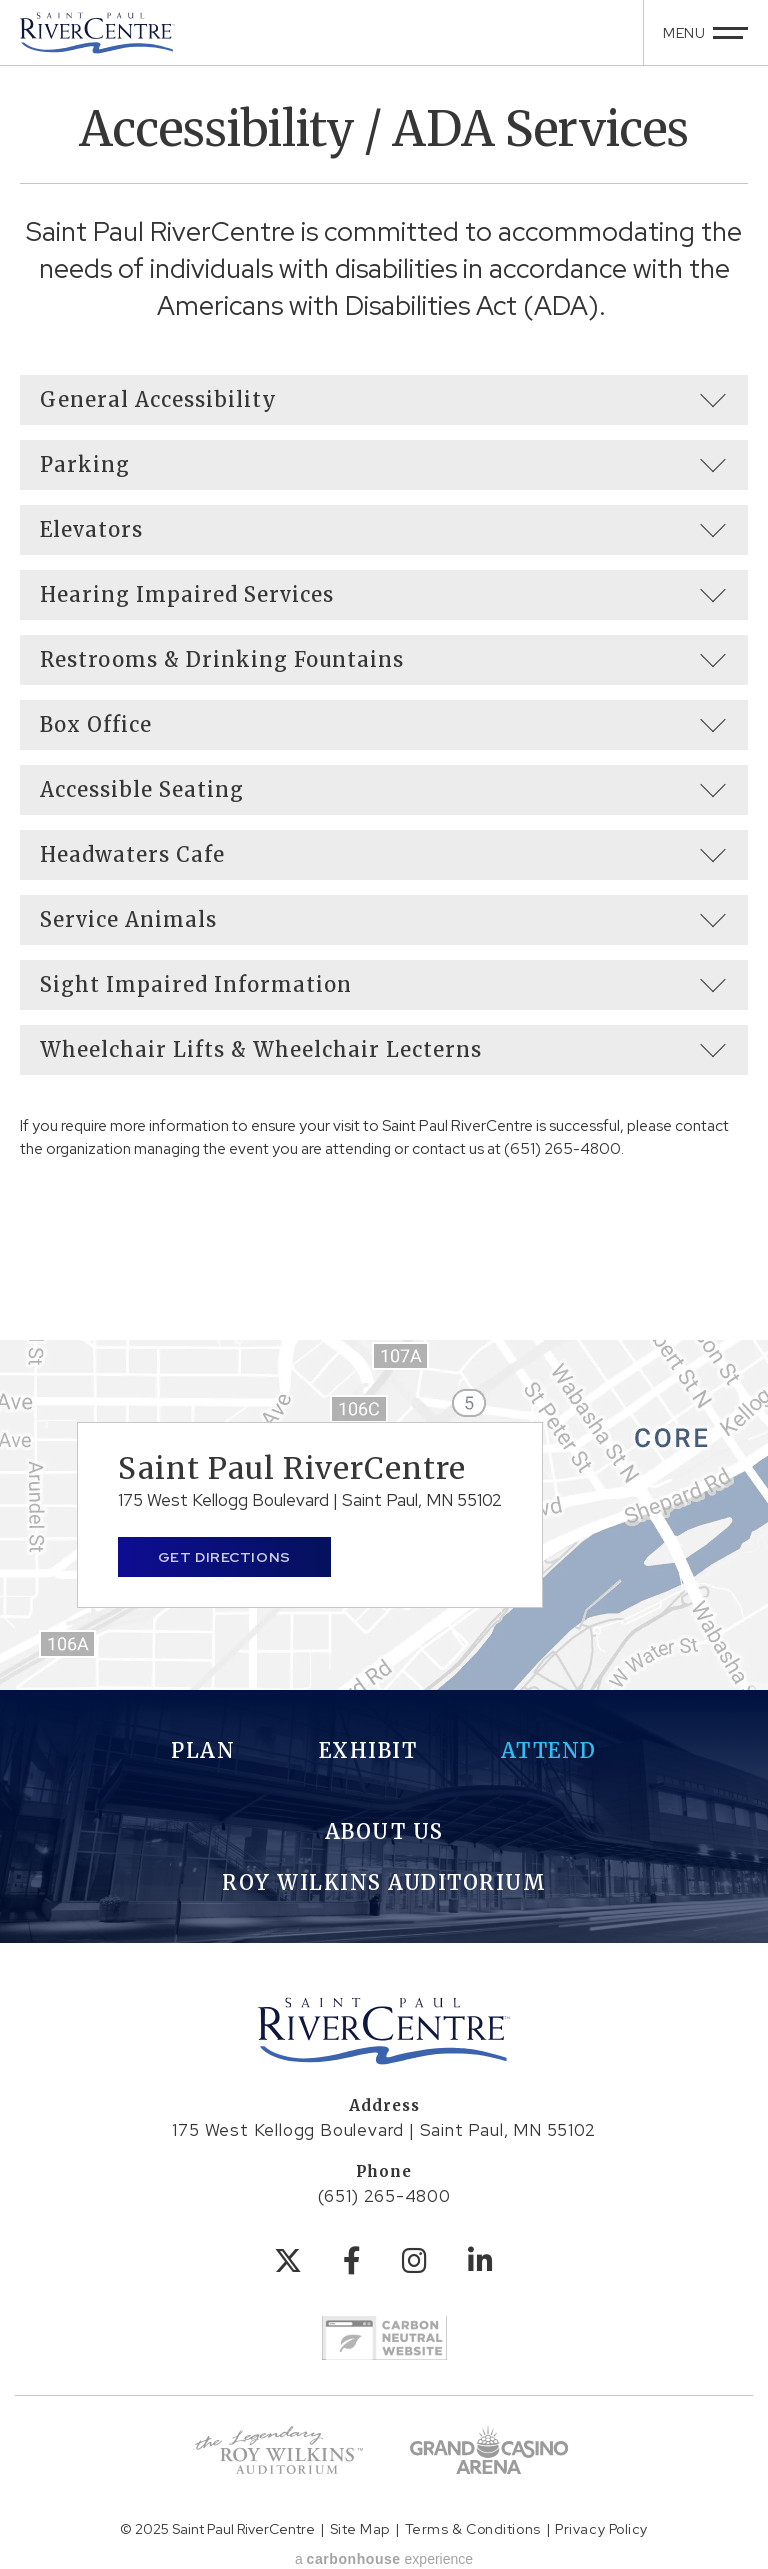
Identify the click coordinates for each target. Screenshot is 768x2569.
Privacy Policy (601, 2529)
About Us (384, 1831)
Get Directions (224, 1557)
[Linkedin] (481, 2261)
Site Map (360, 2529)
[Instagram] (415, 2261)
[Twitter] (288, 2261)
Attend (549, 1750)
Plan (203, 1750)
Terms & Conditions (473, 2529)
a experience (384, 2559)
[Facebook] (352, 2261)
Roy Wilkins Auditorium (384, 1882)
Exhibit (368, 1750)
